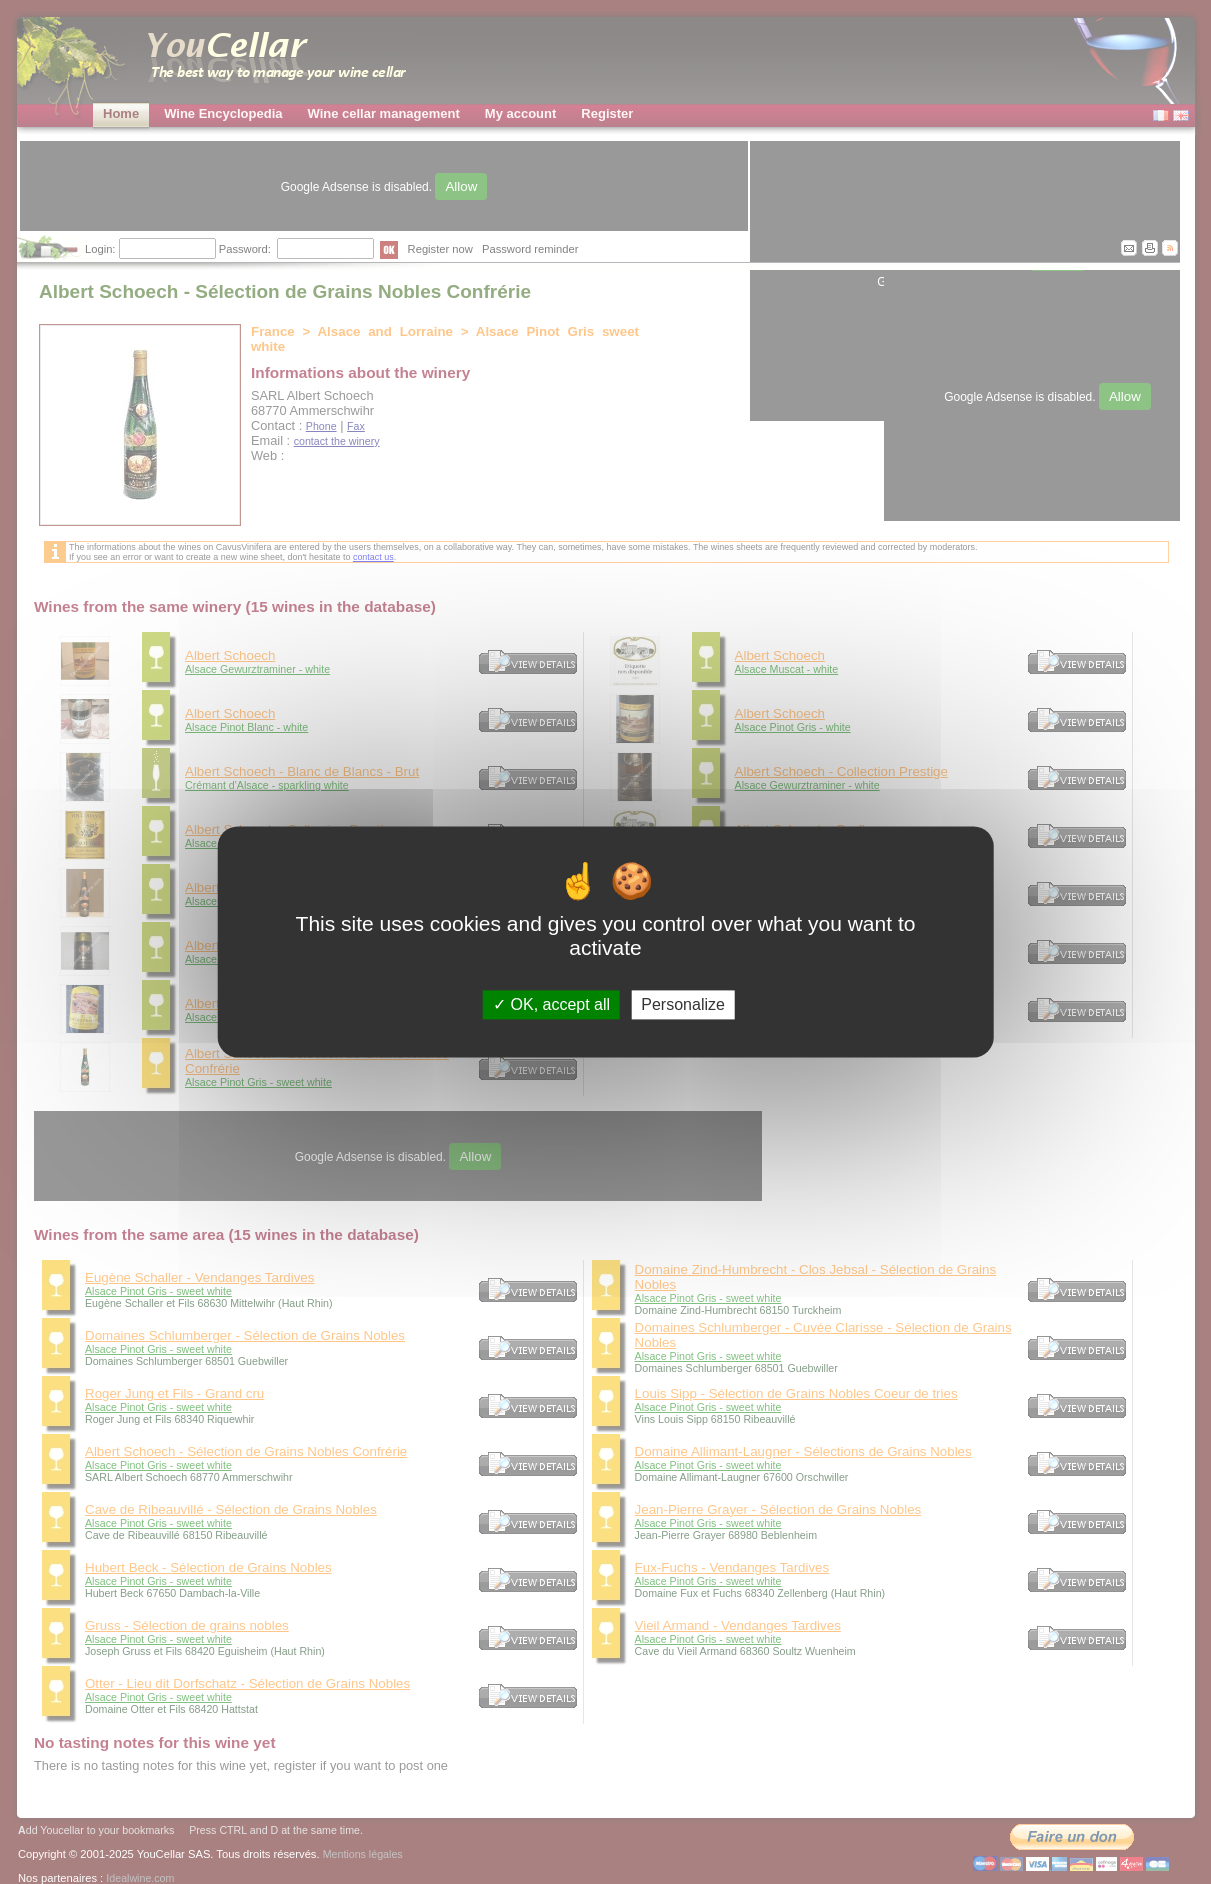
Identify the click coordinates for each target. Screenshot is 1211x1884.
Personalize (683, 1004)
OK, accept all (551, 1004)
